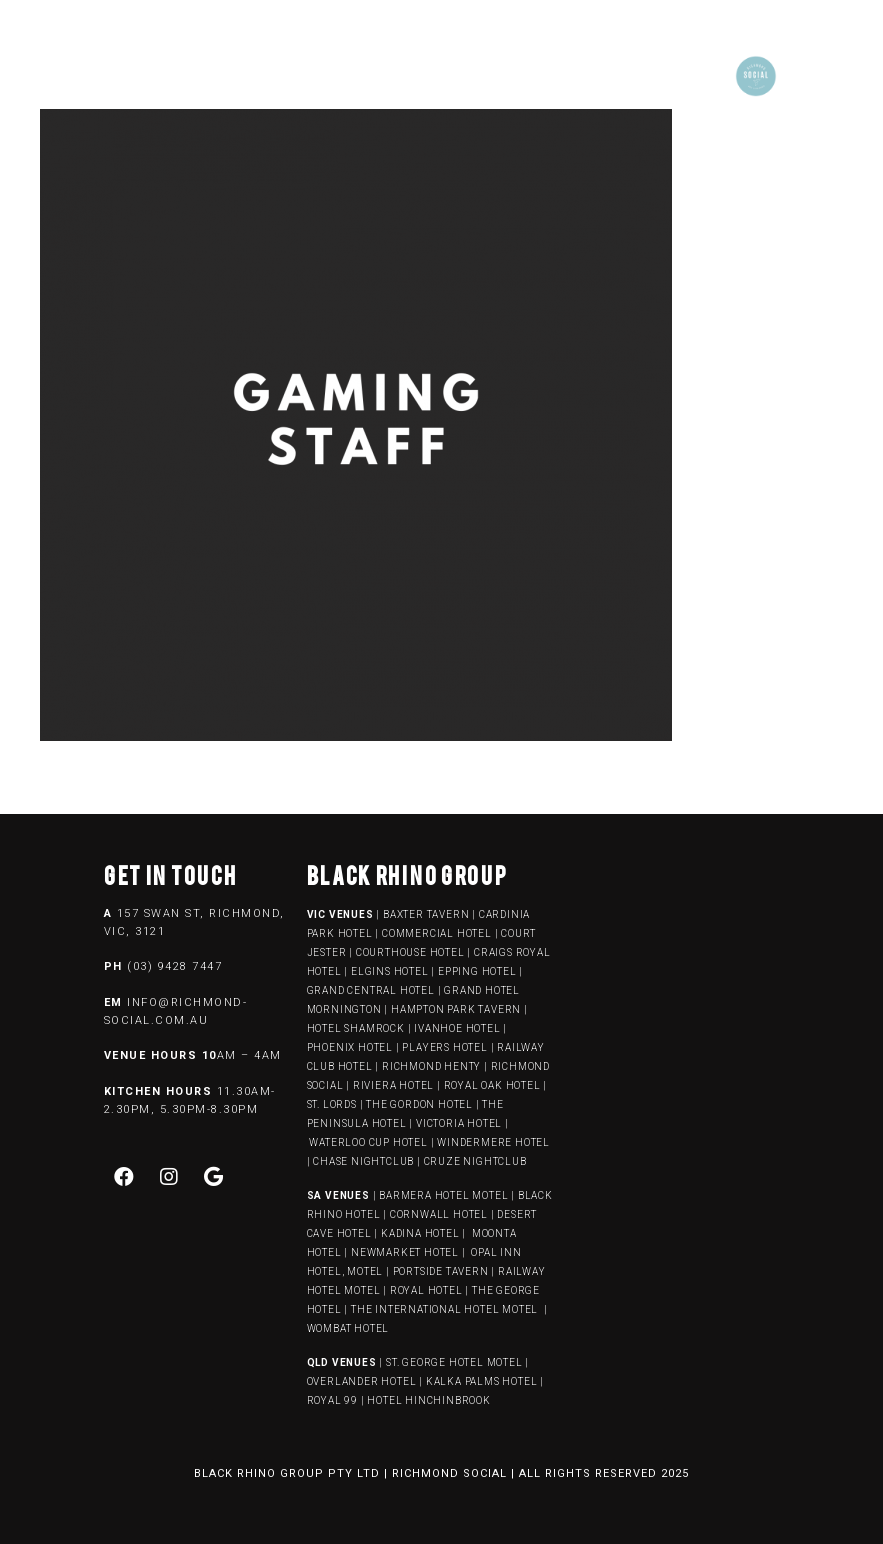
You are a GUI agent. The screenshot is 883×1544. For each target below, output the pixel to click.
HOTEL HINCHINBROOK (428, 1400)
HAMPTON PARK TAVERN (456, 1009)
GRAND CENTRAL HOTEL (371, 990)
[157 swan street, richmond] (691, 987)
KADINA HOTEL (420, 1233)
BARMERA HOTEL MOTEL (443, 1195)
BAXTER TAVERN (426, 914)
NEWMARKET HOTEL (405, 1252)
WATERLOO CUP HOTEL (368, 1142)
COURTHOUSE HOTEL (410, 952)
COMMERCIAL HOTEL (437, 933)
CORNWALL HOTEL (439, 1214)
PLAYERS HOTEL (444, 1047)
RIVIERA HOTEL (393, 1085)
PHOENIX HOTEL (350, 1047)
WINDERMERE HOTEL (493, 1142)
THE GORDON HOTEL (419, 1104)
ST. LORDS (332, 1104)
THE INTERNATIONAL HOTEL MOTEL (446, 1309)
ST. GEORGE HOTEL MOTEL (454, 1362)
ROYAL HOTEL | (429, 1290)
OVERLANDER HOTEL (362, 1381)
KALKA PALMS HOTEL (483, 1381)
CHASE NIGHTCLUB (363, 1161)
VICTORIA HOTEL (459, 1123)
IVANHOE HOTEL (457, 1028)
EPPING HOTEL (477, 971)
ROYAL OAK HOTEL (492, 1085)
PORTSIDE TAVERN (439, 1271)
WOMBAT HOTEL (348, 1328)
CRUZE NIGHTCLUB (477, 1161)
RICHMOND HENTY (431, 1066)
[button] (417, 71)
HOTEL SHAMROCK (356, 1028)
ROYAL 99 (332, 1400)
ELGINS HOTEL (390, 971)
